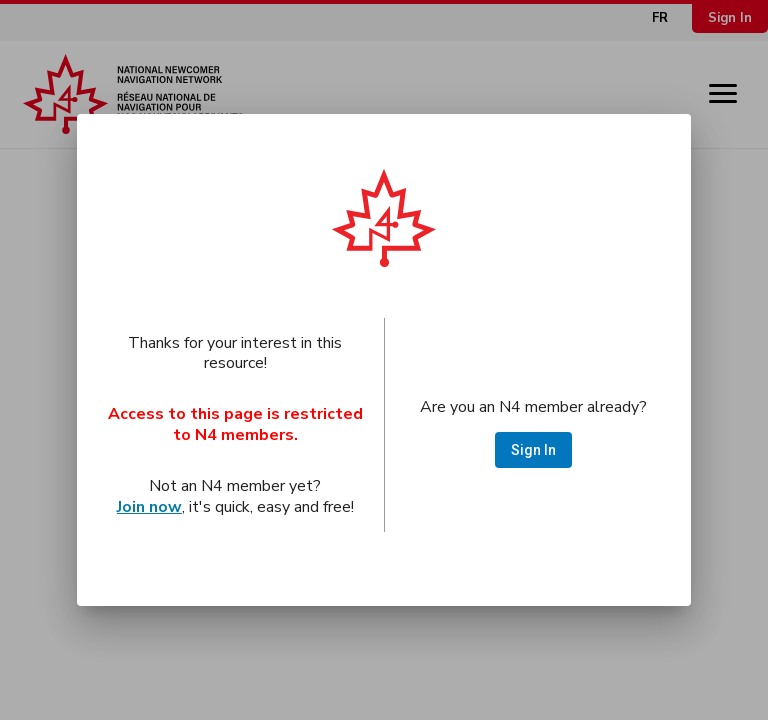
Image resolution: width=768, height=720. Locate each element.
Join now (149, 507)
